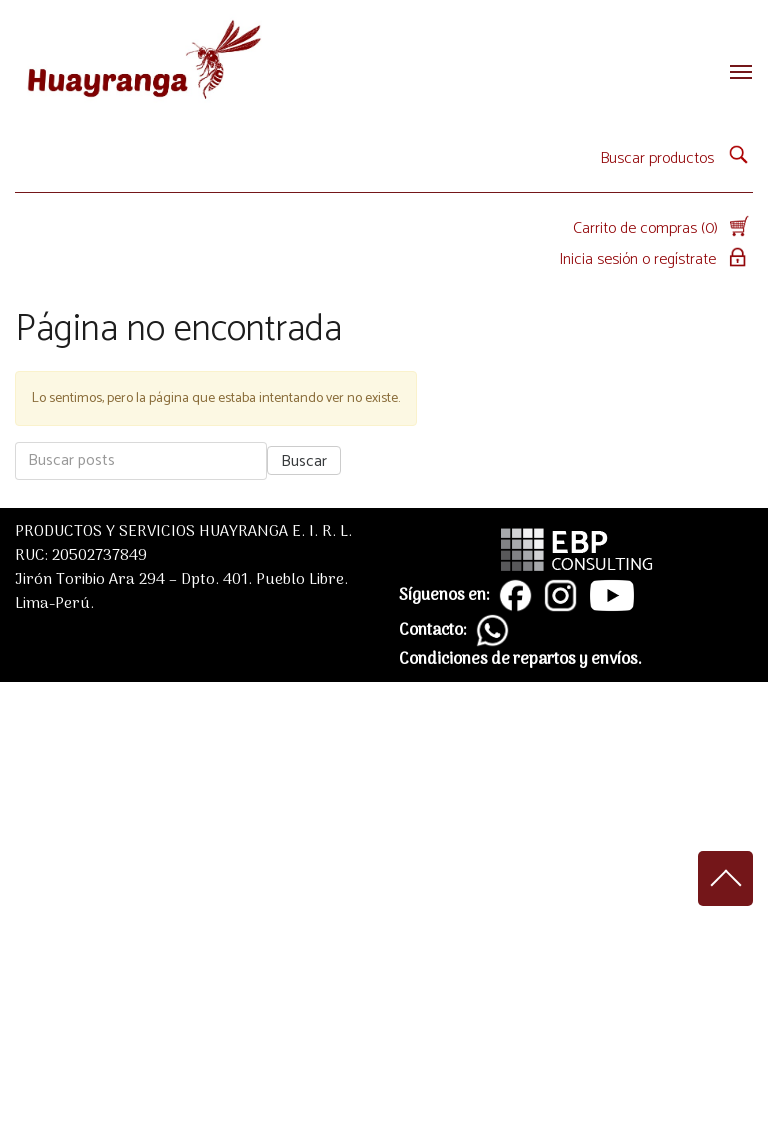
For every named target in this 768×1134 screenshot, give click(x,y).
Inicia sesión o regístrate (656, 259)
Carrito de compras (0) (663, 228)
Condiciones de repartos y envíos (518, 660)
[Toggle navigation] (735, 72)
